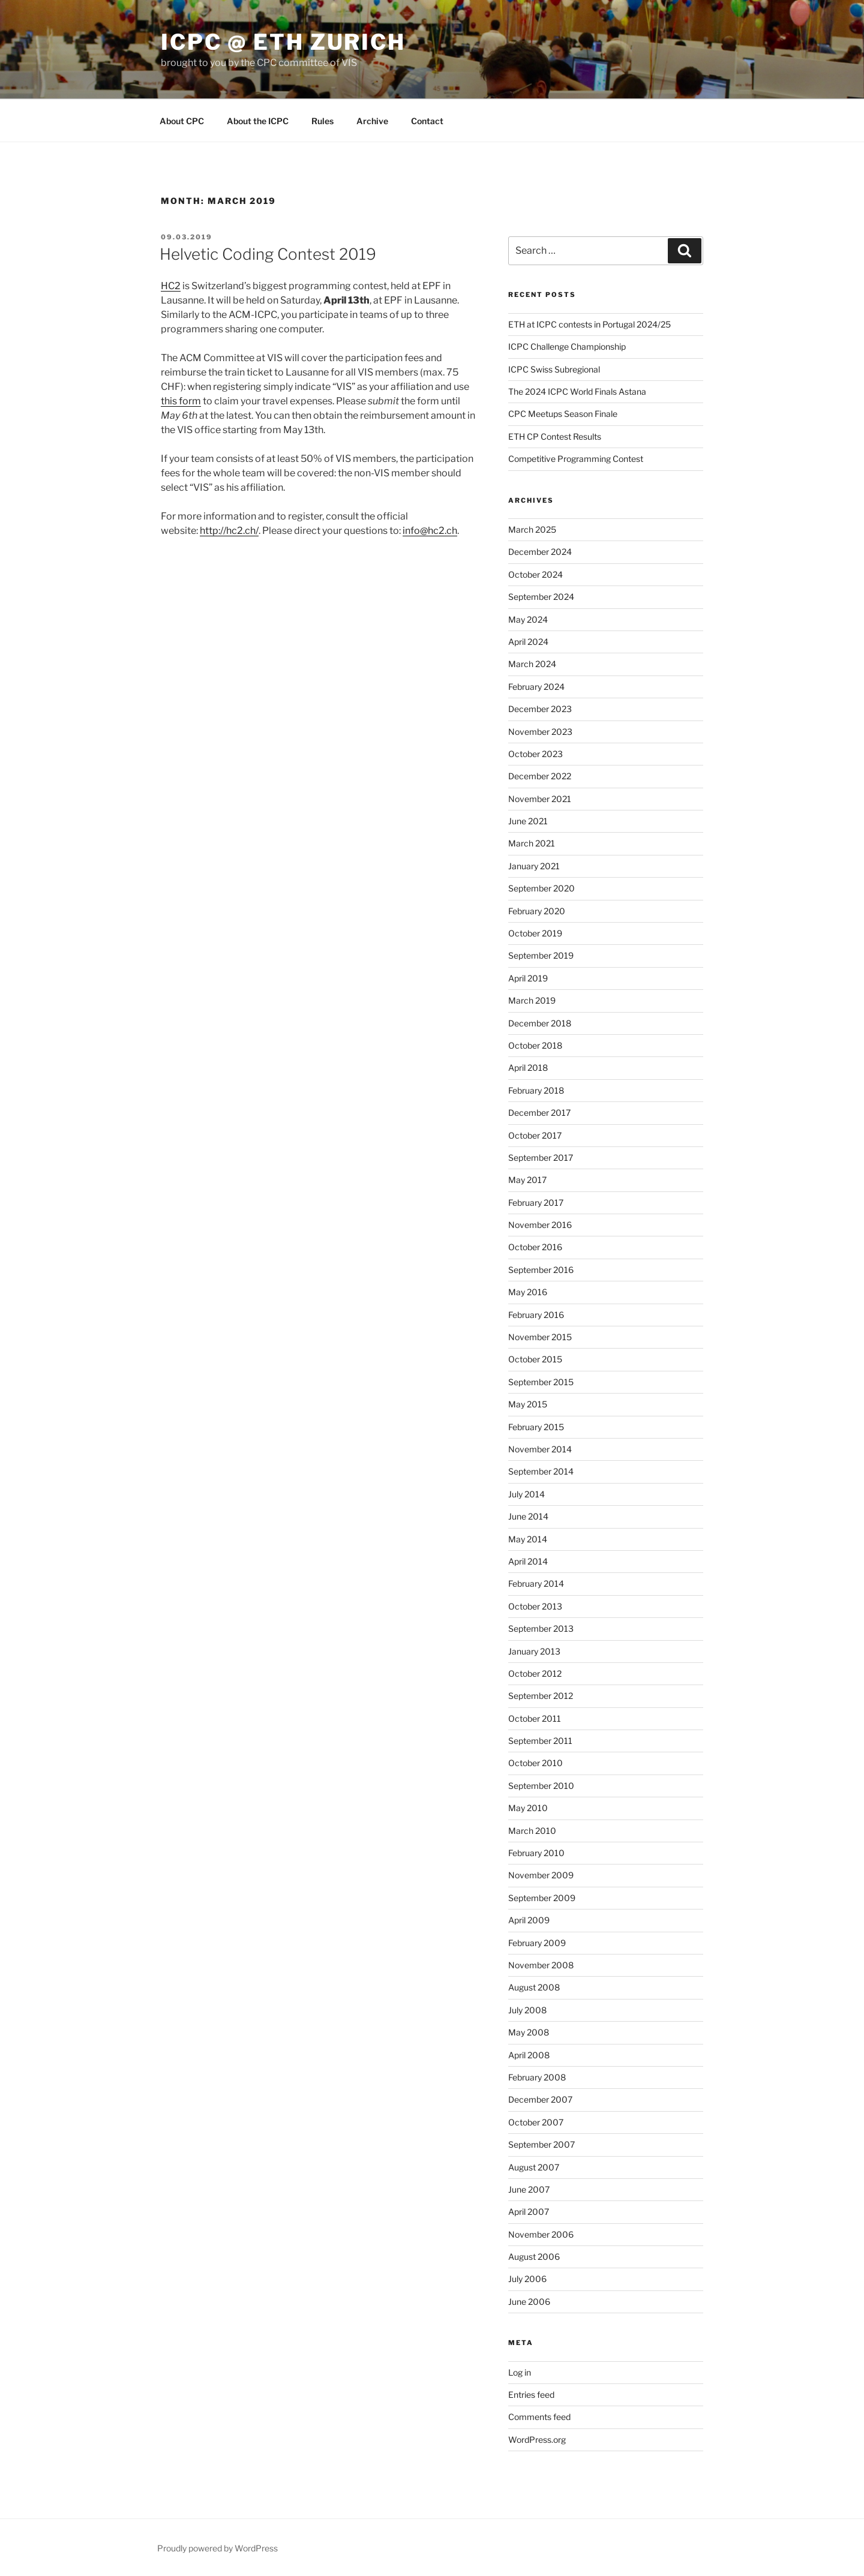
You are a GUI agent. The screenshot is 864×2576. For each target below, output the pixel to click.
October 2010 (535, 1763)
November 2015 (540, 1337)
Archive (372, 121)
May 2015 (527, 1404)
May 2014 (527, 1539)
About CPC (182, 121)
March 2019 (532, 1000)
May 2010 (528, 1808)
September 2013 (541, 1628)
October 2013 (535, 1606)
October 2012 (535, 1673)
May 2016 (527, 1292)
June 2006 (529, 2301)
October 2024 (535, 574)
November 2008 (541, 1965)
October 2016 (535, 1247)
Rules (322, 121)
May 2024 (528, 619)
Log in (519, 2372)
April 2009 (529, 1920)
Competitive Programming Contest (575, 459)
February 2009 (537, 1943)
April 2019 (528, 978)
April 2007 (528, 2211)
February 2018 (536, 1090)
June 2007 (529, 2189)
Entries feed (531, 2394)
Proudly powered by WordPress (217, 2548)
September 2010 (541, 1786)
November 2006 (541, 2234)
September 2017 (540, 1157)
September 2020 (541, 888)
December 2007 (540, 2099)
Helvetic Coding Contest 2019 (268, 254)
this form (181, 401)
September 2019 (541, 955)
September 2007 (541, 2144)
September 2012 (540, 1696)
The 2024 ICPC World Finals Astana (577, 391)
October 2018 (535, 1045)
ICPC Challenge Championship (567, 346)
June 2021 (528, 821)
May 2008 (528, 2032)
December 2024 (540, 552)
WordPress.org (537, 2439)
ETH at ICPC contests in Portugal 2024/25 (589, 324)
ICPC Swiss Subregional (554, 369)
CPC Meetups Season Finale (562, 414)
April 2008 (529, 2055)
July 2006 (527, 2279)
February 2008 (537, 2077)
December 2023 (540, 709)
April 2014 (528, 1561)
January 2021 (534, 866)
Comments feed (539, 2417)
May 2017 (527, 1180)
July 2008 (527, 2010)
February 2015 (536, 1427)
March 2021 (531, 843)
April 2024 (528, 642)
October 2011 (534, 1718)
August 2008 (534, 1987)
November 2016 (540, 1225)
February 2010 (536, 1853)
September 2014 (541, 1471)
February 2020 (536, 911)
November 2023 (540, 731)
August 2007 (533, 2167)
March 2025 (532, 529)
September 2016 (541, 1270)
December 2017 (539, 1112)
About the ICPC (258, 121)
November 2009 (541, 1875)
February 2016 (536, 1315)
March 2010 (532, 1831)
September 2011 (540, 1741)
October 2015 (535, 1359)
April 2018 (528, 1067)
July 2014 (526, 1494)
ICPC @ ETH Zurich (283, 42)
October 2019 (535, 933)
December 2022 (539, 776)
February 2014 (536, 1583)
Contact (427, 121)
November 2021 (539, 799)
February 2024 (536, 686)
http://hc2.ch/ (229, 530)
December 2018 (539, 1023)
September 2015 (541, 1382)
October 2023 (535, 754)
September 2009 (541, 1898)
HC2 (171, 286)
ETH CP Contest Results (554, 436)
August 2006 (534, 2256)
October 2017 (535, 1135)
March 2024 (532, 664)
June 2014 (528, 1516)
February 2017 (535, 1202)
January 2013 (534, 1651)
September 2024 (541, 597)
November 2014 (540, 1449)
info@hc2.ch (430, 530)
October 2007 (535, 2122)
